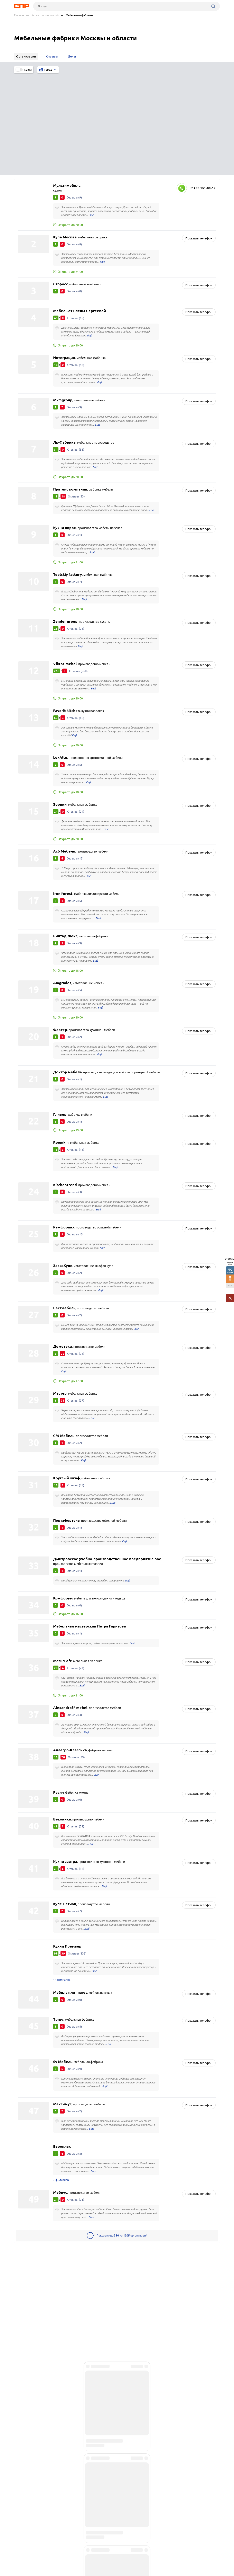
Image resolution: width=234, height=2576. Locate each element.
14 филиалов (62, 1901)
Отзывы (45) (76, 217)
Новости (47, 2560)
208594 (230, 1272)
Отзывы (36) (76, 1788)
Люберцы (27, 2232)
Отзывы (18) (76, 264)
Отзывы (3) (74, 1102)
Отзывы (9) (74, 95)
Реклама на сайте (76, 2560)
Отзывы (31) (76, 350)
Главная (19, 15)
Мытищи (26, 2217)
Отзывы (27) (76, 1314)
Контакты (106, 2560)
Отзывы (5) (74, 669)
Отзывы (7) (74, 484)
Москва (25, 2207)
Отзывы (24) (76, 717)
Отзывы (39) (76, 1675)
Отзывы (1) (74, 437)
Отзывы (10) (75, 1145)
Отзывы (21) (76, 2125)
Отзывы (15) (76, 1400)
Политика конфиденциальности (69, 2572)
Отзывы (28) (76, 531)
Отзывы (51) (76, 1745)
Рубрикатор (21, 2560)
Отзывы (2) (74, 945)
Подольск (27, 2222)
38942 (230, 1280)
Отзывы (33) (76, 397)
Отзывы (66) (76, 622)
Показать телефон (198, 136)
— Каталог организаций (42, 15)
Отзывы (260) (78, 574)
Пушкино (26, 2227)
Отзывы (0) (74, 190)
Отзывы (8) (74, 142)
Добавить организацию (201, 2560)
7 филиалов (61, 2105)
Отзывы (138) (77, 1874)
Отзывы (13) (75, 764)
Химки (24, 2212)
